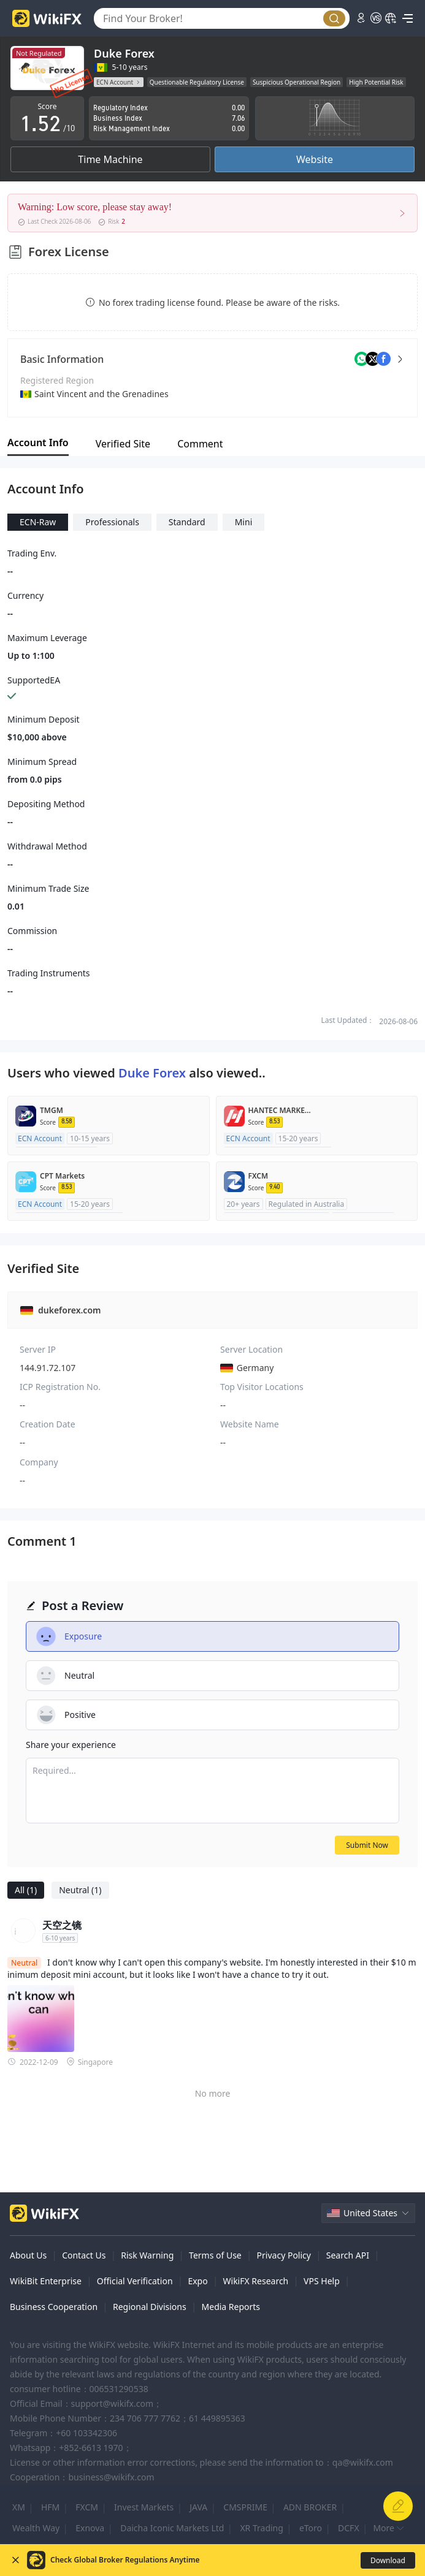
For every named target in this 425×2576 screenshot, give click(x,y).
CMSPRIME (245, 2507)
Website (314, 159)
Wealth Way (35, 2528)
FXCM (86, 2507)
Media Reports (231, 2306)
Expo (197, 2281)
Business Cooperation (54, 2306)
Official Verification (135, 2281)
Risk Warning (147, 2255)
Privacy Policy (284, 2255)
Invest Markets (144, 2507)
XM (18, 2507)
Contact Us (83, 2255)
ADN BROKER (310, 2507)
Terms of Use (215, 2255)
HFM (50, 2507)
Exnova (89, 2528)
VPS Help (322, 2281)
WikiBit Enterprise (46, 2281)
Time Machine (110, 159)
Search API (347, 2255)
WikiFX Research (256, 2281)
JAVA (198, 2507)
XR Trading (261, 2528)
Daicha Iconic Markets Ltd (172, 2528)
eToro (310, 2528)
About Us (28, 2255)
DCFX (348, 2528)
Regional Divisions (149, 2306)
